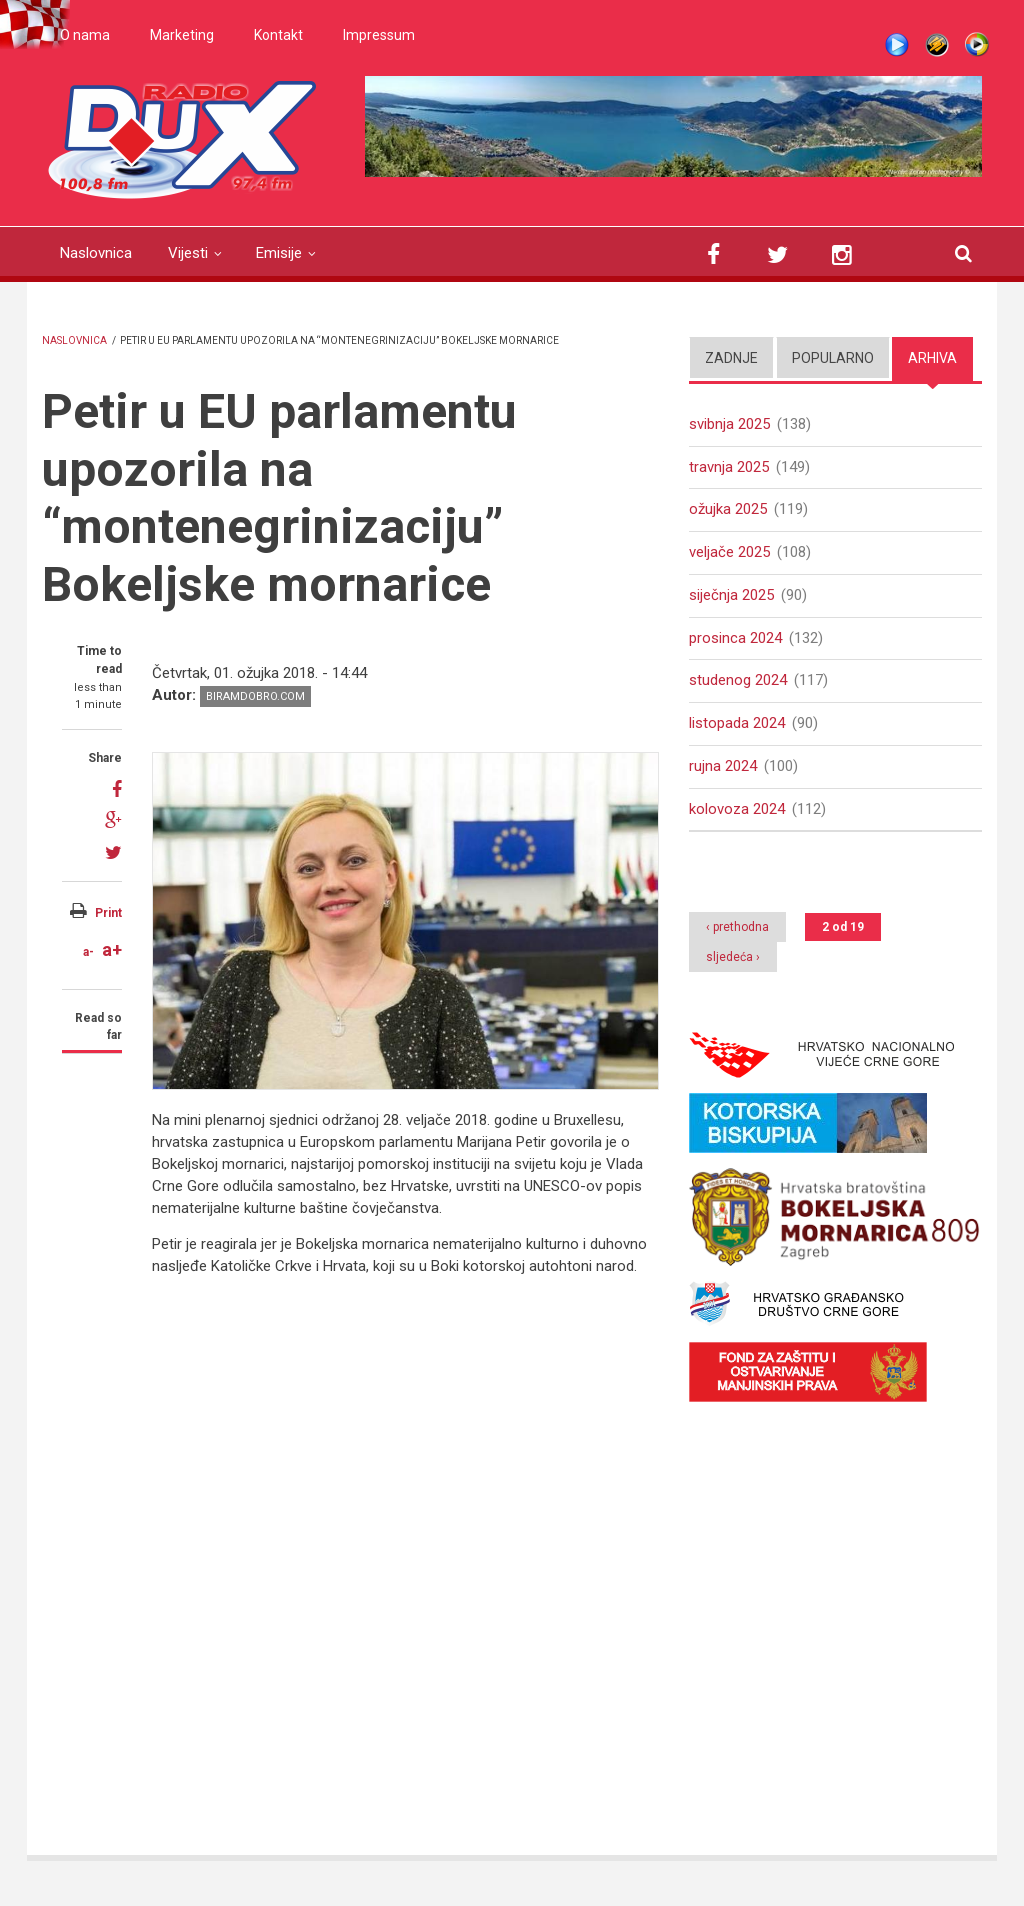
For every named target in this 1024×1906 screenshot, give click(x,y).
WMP (977, 45)
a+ (112, 949)
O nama (85, 35)
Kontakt (278, 35)
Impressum (379, 35)
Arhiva (932, 358)
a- (88, 952)
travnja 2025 (729, 467)
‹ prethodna (737, 929)
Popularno (833, 358)
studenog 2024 (738, 681)
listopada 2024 (737, 724)
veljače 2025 (729, 553)
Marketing (182, 35)
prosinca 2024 (735, 638)
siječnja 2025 (731, 596)
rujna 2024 (723, 767)
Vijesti (188, 253)
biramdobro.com (255, 696)
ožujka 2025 (728, 510)
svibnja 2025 (729, 424)
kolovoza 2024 (737, 810)
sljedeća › (733, 959)
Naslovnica (96, 253)
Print (108, 913)
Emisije (279, 253)
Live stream (897, 45)
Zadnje (731, 358)
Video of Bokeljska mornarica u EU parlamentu (472, 1553)
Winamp (937, 45)
